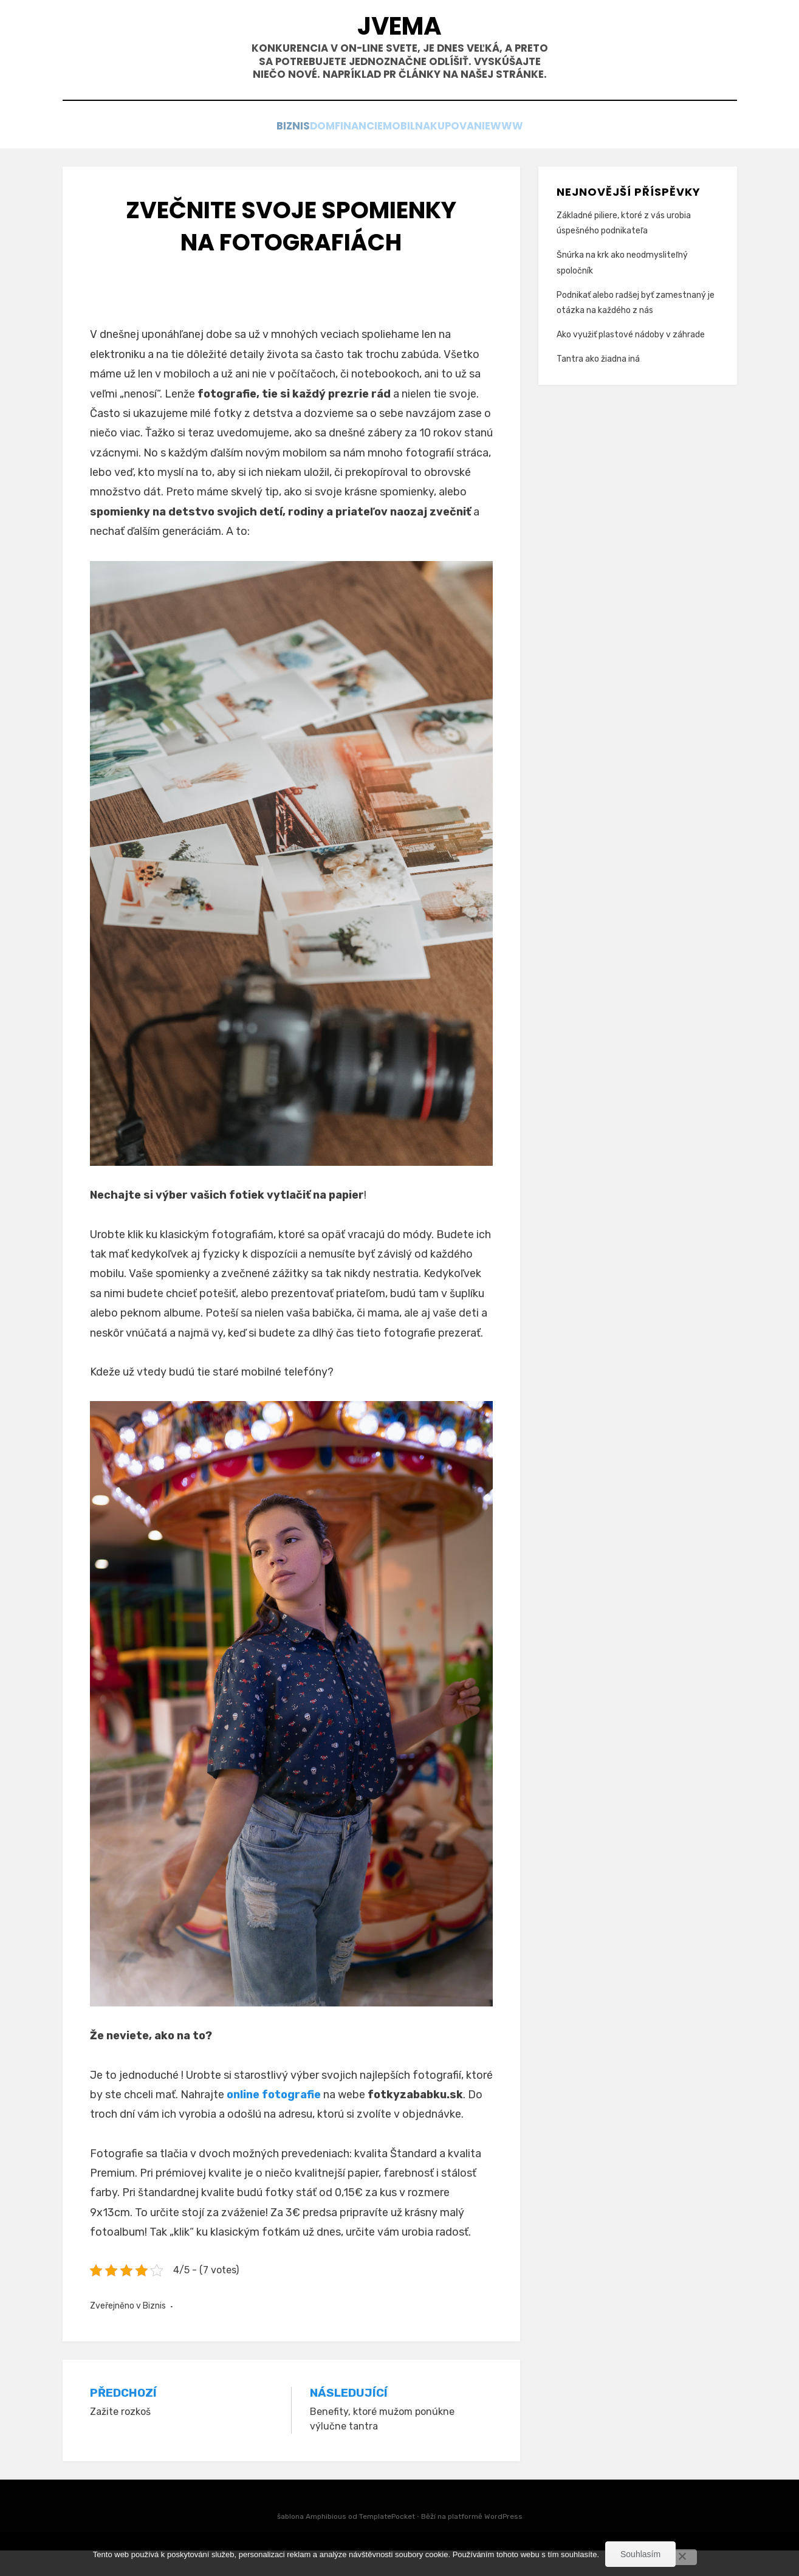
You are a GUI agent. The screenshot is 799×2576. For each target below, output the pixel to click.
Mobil (410, 152)
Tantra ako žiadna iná (598, 384)
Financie (351, 152)
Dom (297, 152)
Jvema (400, 30)
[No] (682, 2557)
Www (549, 152)
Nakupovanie (480, 152)
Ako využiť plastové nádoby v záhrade (631, 359)
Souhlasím (640, 2554)
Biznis (250, 152)
